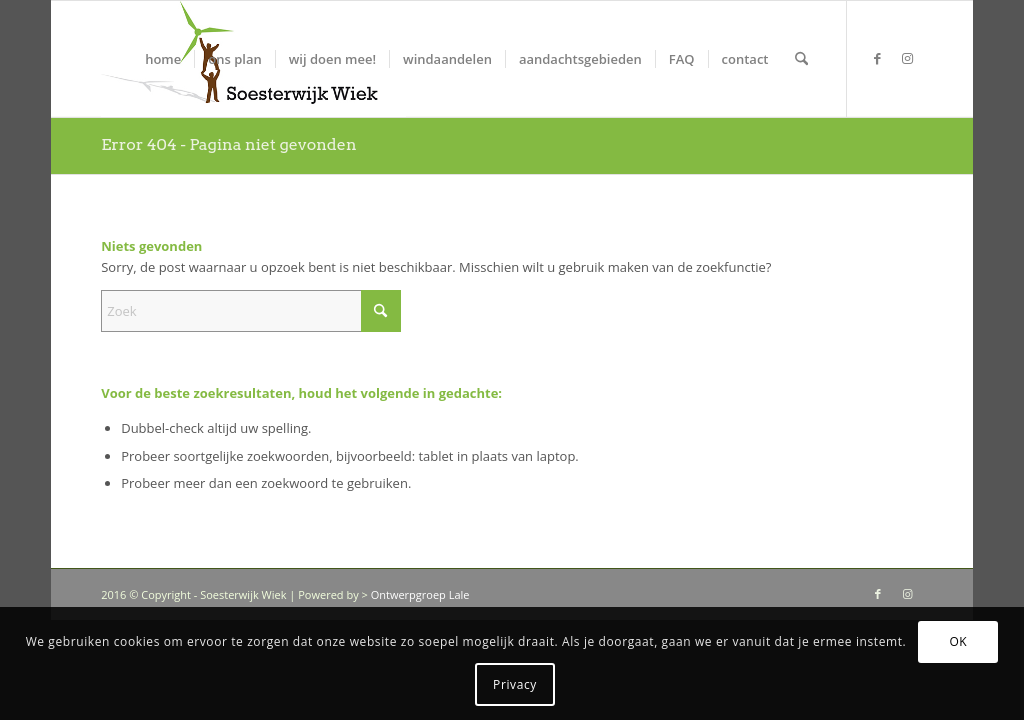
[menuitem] (163, 59)
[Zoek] (801, 59)
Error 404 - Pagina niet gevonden (228, 144)
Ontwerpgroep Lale (420, 594)
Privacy (515, 684)
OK (958, 641)
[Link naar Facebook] (878, 58)
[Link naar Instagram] (908, 58)
